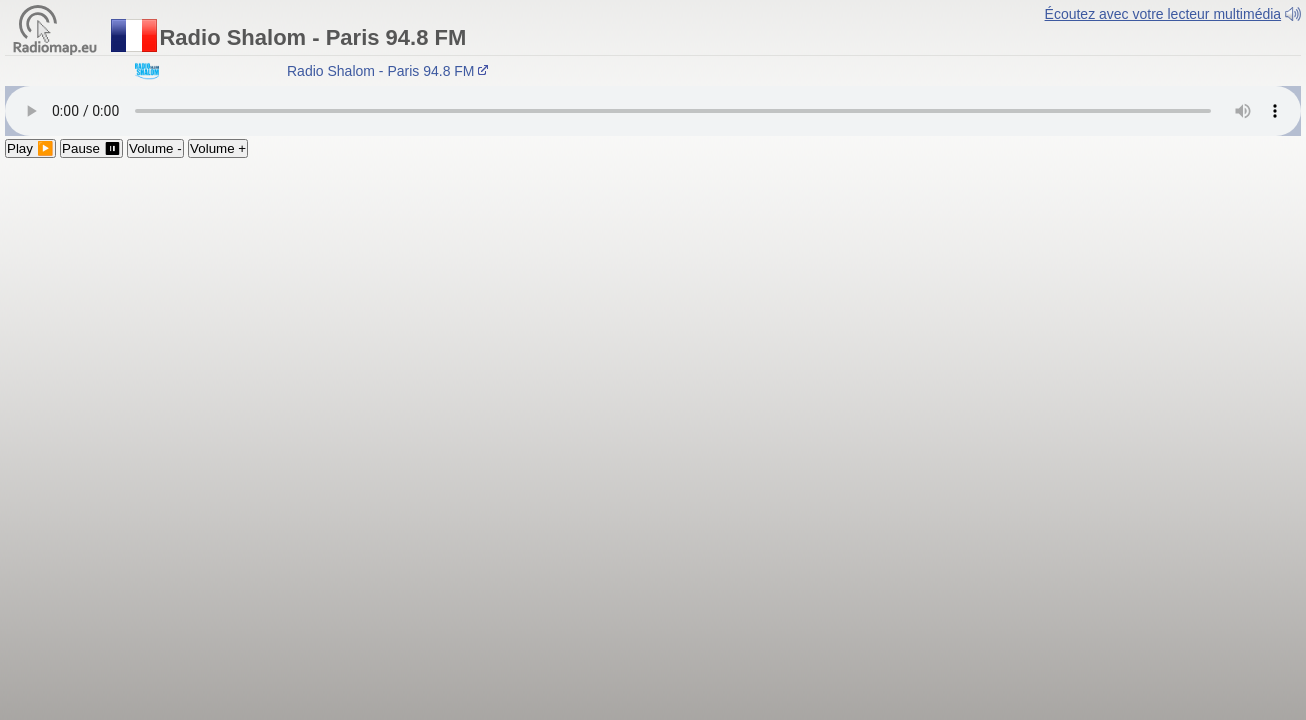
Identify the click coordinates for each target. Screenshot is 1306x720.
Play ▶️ (30, 148)
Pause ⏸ (91, 148)
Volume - (155, 148)
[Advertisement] (653, 308)
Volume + (218, 148)
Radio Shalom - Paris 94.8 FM (390, 71)
